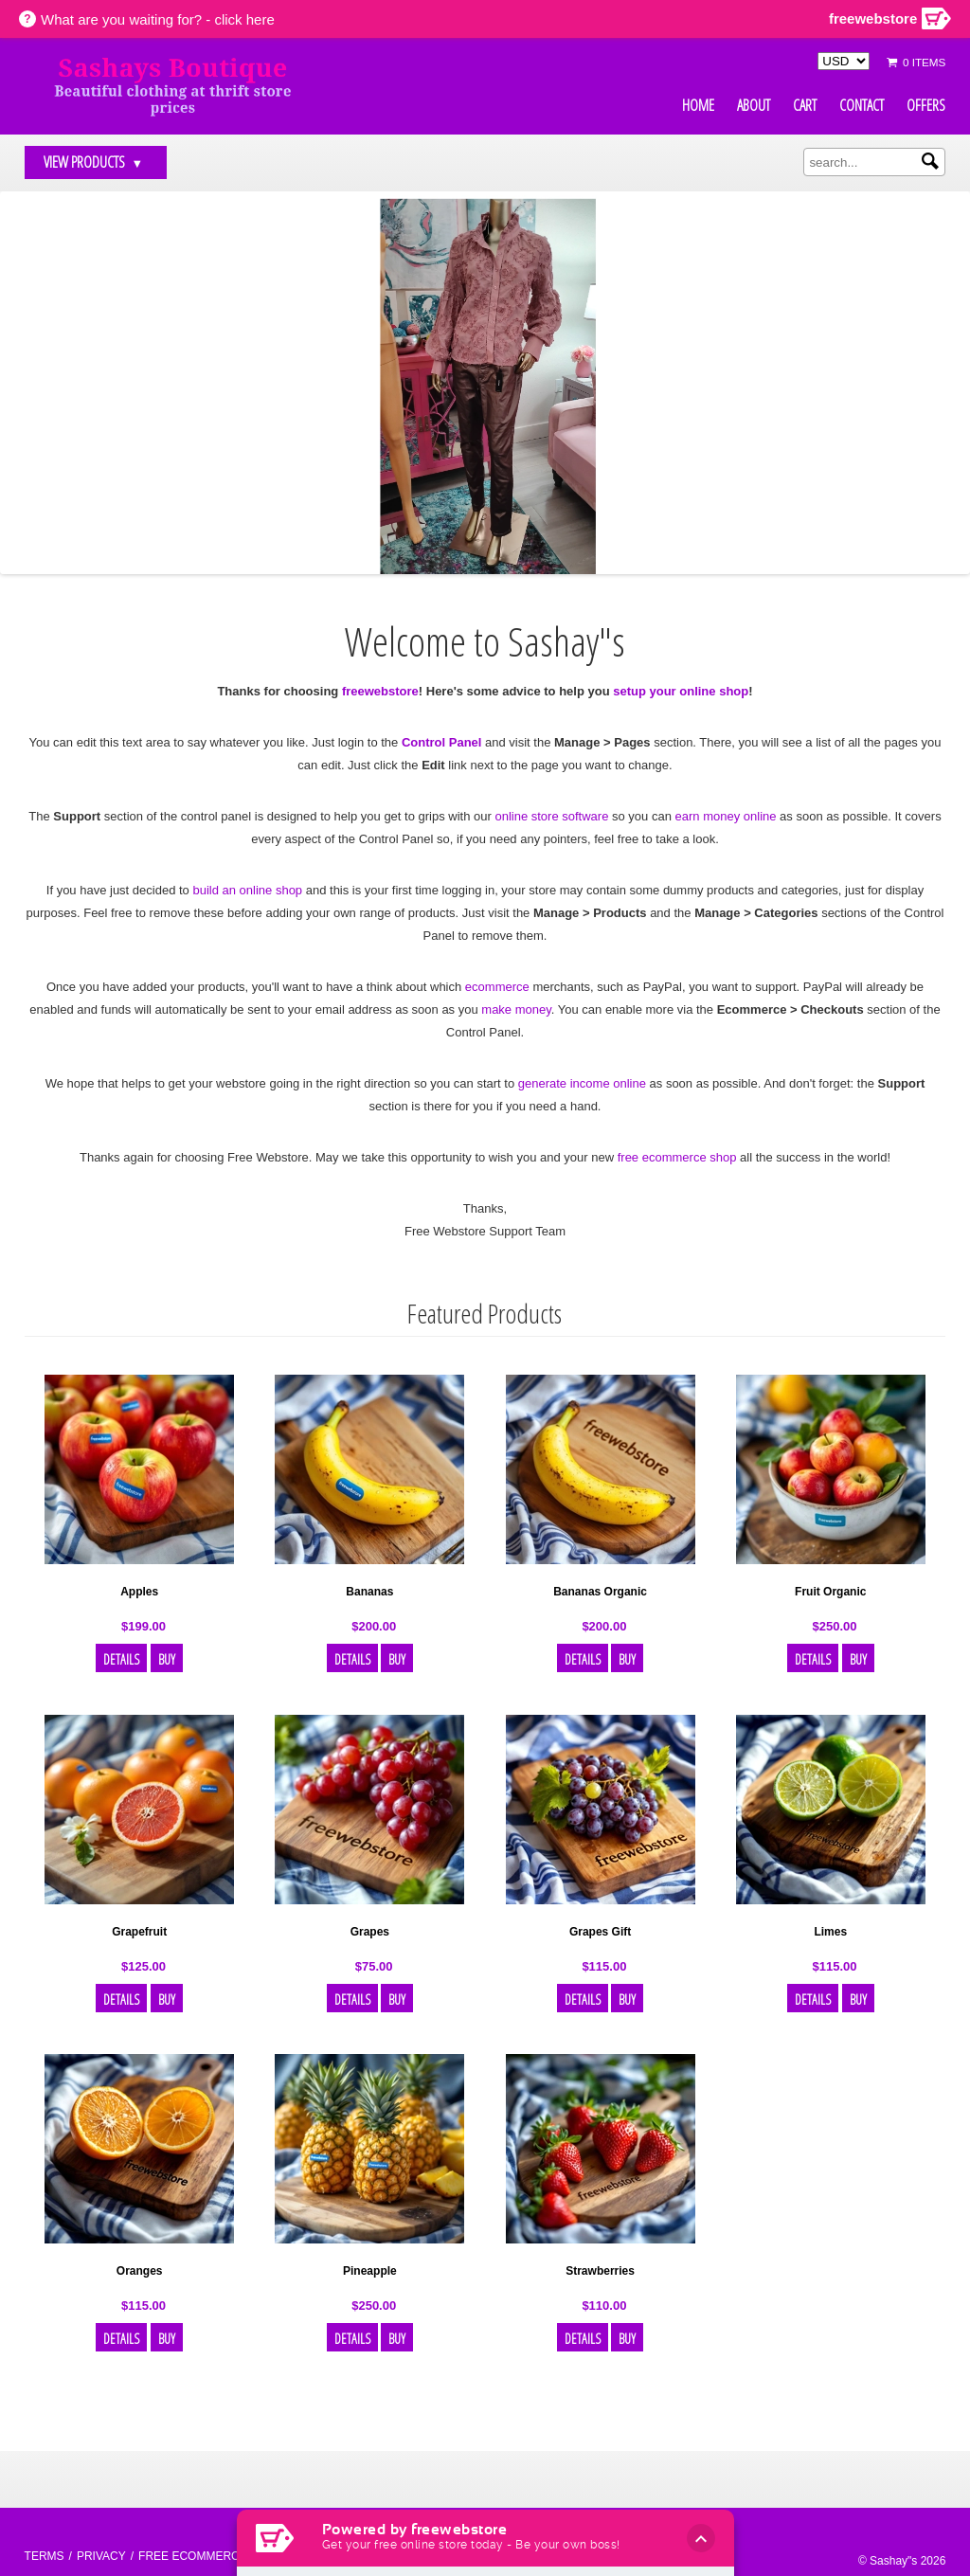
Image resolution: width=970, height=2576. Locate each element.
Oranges (140, 2271)
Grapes (369, 1931)
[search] (874, 162)
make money (515, 1009)
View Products (94, 162)
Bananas (369, 1591)
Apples (139, 1591)
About (753, 105)
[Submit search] (930, 161)
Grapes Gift (600, 1931)
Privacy (101, 2556)
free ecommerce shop (677, 1157)
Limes (830, 1931)
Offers (926, 105)
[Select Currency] (843, 61)
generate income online (582, 1083)
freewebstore (380, 691)
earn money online (726, 816)
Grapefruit (139, 1931)
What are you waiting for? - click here (158, 19)
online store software (551, 816)
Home (698, 105)
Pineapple (370, 2271)
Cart (805, 105)
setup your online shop (680, 691)
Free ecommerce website (219, 2556)
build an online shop (247, 890)
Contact (861, 105)
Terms (44, 2556)
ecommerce (497, 987)
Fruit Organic (830, 1591)
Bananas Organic (600, 1591)
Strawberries (600, 2271)
